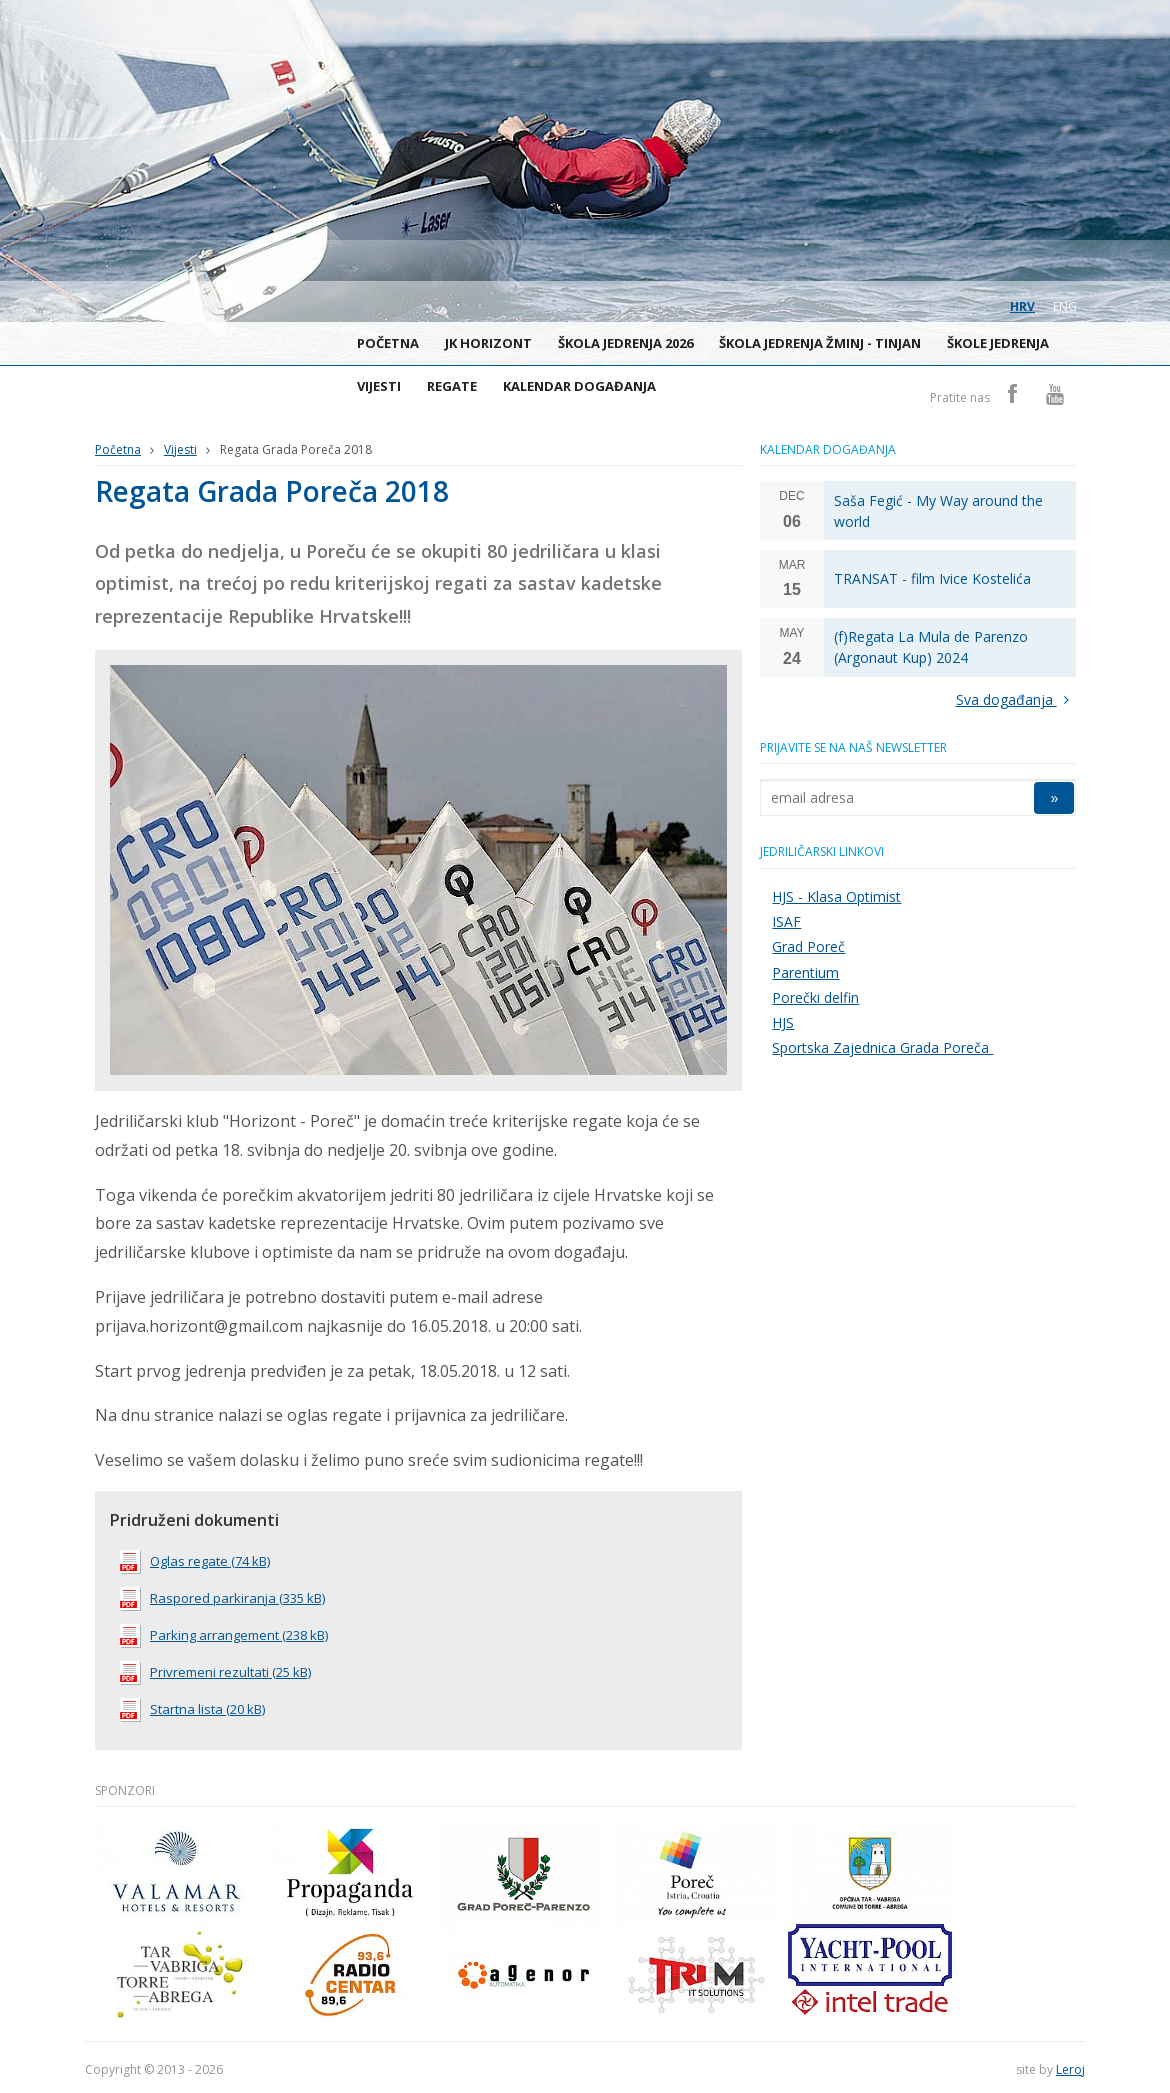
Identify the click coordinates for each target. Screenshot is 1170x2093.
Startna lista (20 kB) (192, 1709)
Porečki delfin (815, 997)
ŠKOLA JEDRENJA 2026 (625, 343)
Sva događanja (1016, 699)
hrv (1022, 306)
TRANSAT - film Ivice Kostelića (932, 578)
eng (1065, 306)
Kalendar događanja (579, 386)
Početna (388, 343)
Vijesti (379, 386)
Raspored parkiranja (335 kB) (222, 1598)
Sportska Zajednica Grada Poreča (882, 1047)
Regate (452, 386)
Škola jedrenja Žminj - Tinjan (820, 343)
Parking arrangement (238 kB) (224, 1635)
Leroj (1070, 2069)
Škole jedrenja (998, 343)
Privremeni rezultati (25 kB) (215, 1672)
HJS (783, 1022)
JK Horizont (488, 343)
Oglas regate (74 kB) (195, 1561)
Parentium (805, 972)
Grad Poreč (808, 946)
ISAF (786, 921)
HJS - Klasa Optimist (836, 896)
